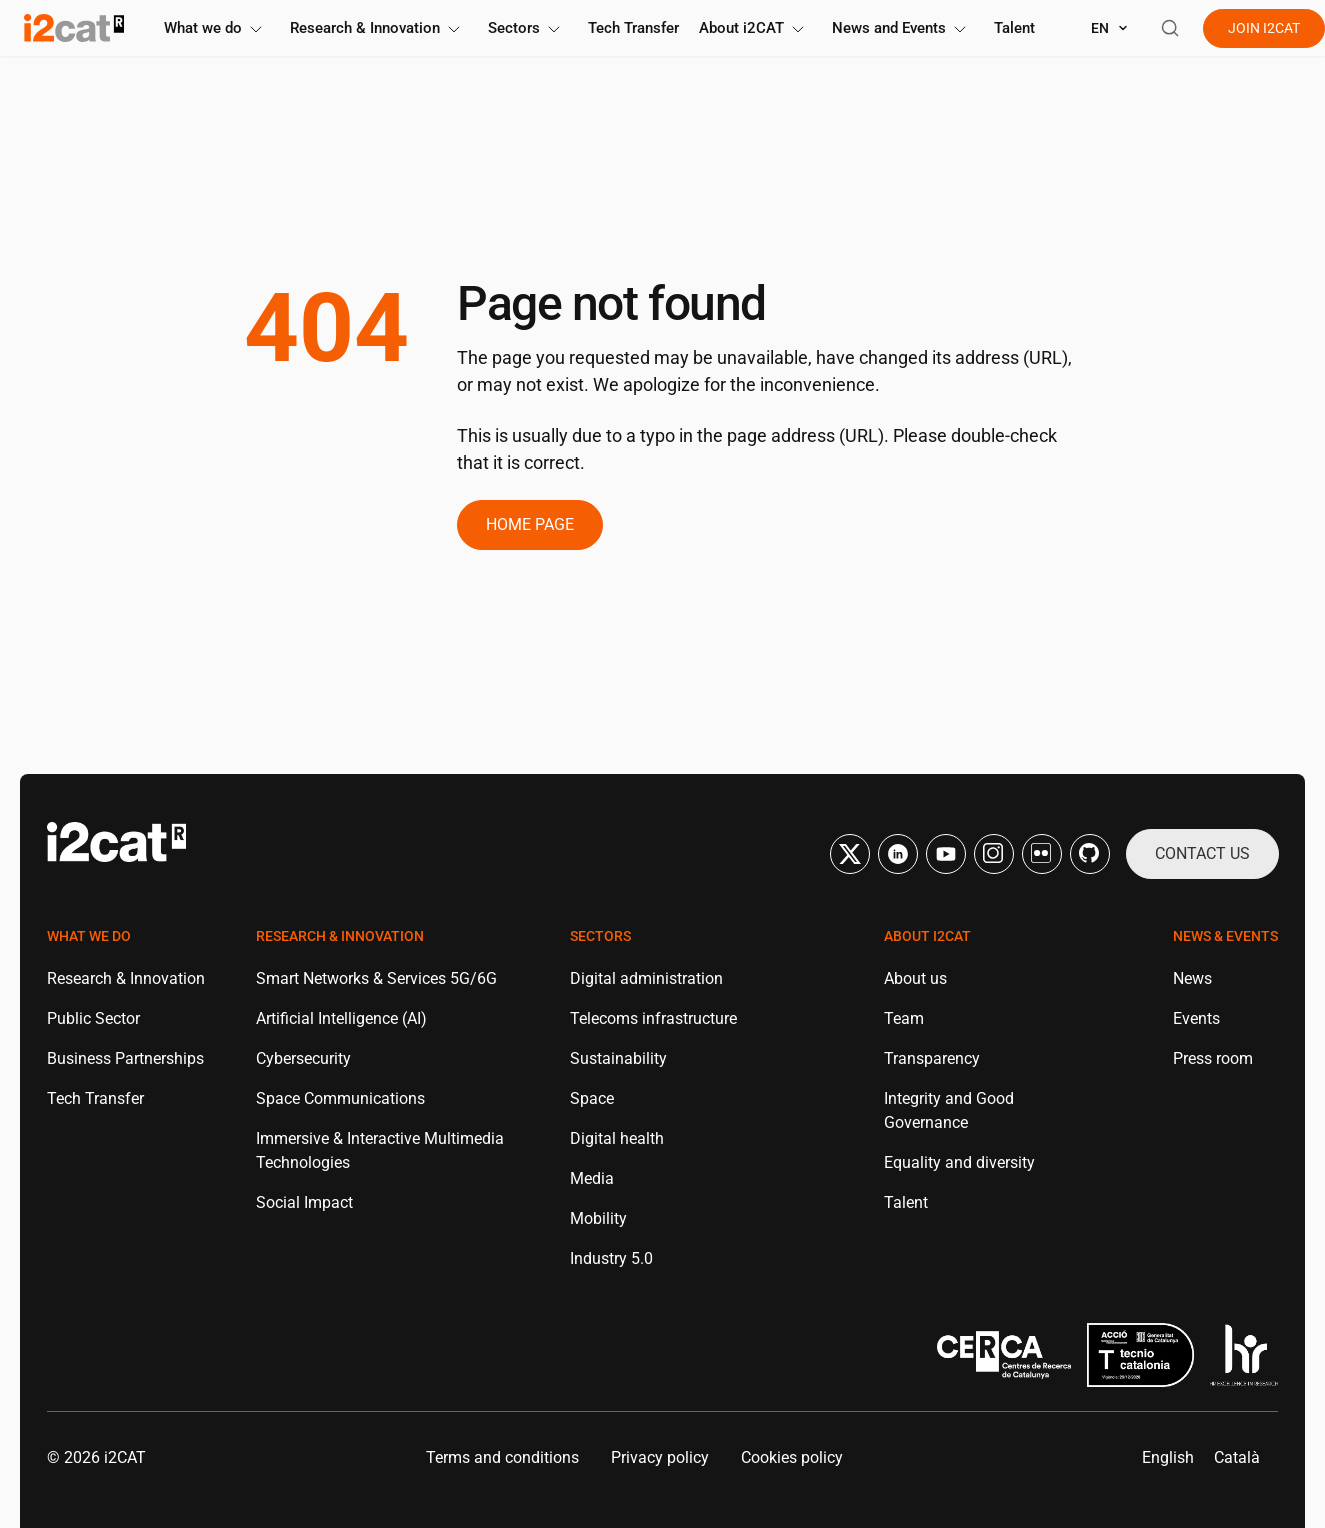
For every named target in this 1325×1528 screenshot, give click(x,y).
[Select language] (1110, 28)
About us (915, 978)
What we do (217, 28)
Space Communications (340, 1098)
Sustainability (618, 1058)
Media (592, 1178)
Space (592, 1098)
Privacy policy (660, 1457)
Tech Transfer (633, 28)
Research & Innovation (379, 28)
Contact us (1202, 853)
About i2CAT (755, 28)
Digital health (617, 1138)
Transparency (932, 1058)
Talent (1014, 28)
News (1192, 978)
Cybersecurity (303, 1058)
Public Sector (93, 1018)
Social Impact (304, 1202)
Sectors (528, 28)
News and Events (903, 28)
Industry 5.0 (611, 1258)
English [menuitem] (1168, 1457)
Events (1196, 1018)
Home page (530, 524)
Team (904, 1018)
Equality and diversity (959, 1162)
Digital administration (646, 978)
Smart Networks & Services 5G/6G (376, 978)
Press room (1213, 1058)
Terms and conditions (502, 1457)
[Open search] (1170, 28)
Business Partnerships (125, 1058)
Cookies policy (792, 1457)
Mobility (598, 1218)
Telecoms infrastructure (653, 1018)
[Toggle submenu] (256, 29)
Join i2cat (1264, 28)
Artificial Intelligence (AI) (341, 1018)
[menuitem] (1168, 1458)
